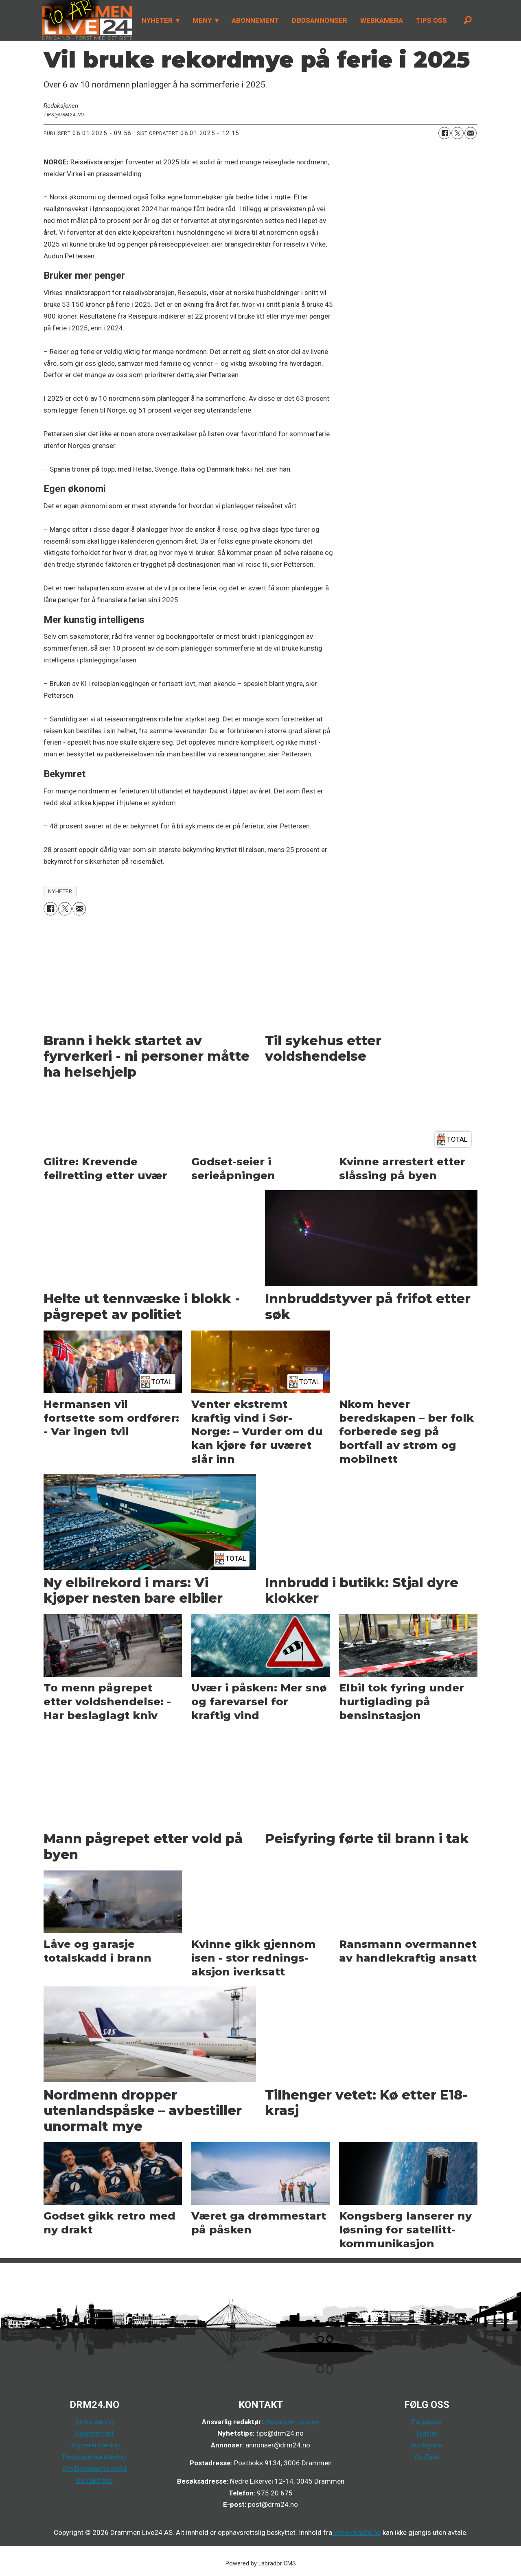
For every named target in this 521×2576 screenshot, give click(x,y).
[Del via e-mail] (470, 133)
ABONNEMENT (255, 20)
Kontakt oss (94, 2480)
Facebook (427, 2422)
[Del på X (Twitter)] (457, 133)
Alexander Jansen (292, 2422)
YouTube (427, 2457)
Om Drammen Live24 (94, 2469)
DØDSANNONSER (319, 20)
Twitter (427, 2433)
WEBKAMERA (381, 20)
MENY (202, 20)
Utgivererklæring (94, 2445)
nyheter (60, 891)
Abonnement (94, 2433)
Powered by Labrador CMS (260, 2563)
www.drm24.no (356, 2532)
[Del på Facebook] (444, 133)
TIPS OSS (431, 20)
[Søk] (467, 20)
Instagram (426, 2445)
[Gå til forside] (87, 20)
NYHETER (157, 20)
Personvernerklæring (94, 2457)
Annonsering (94, 2422)
